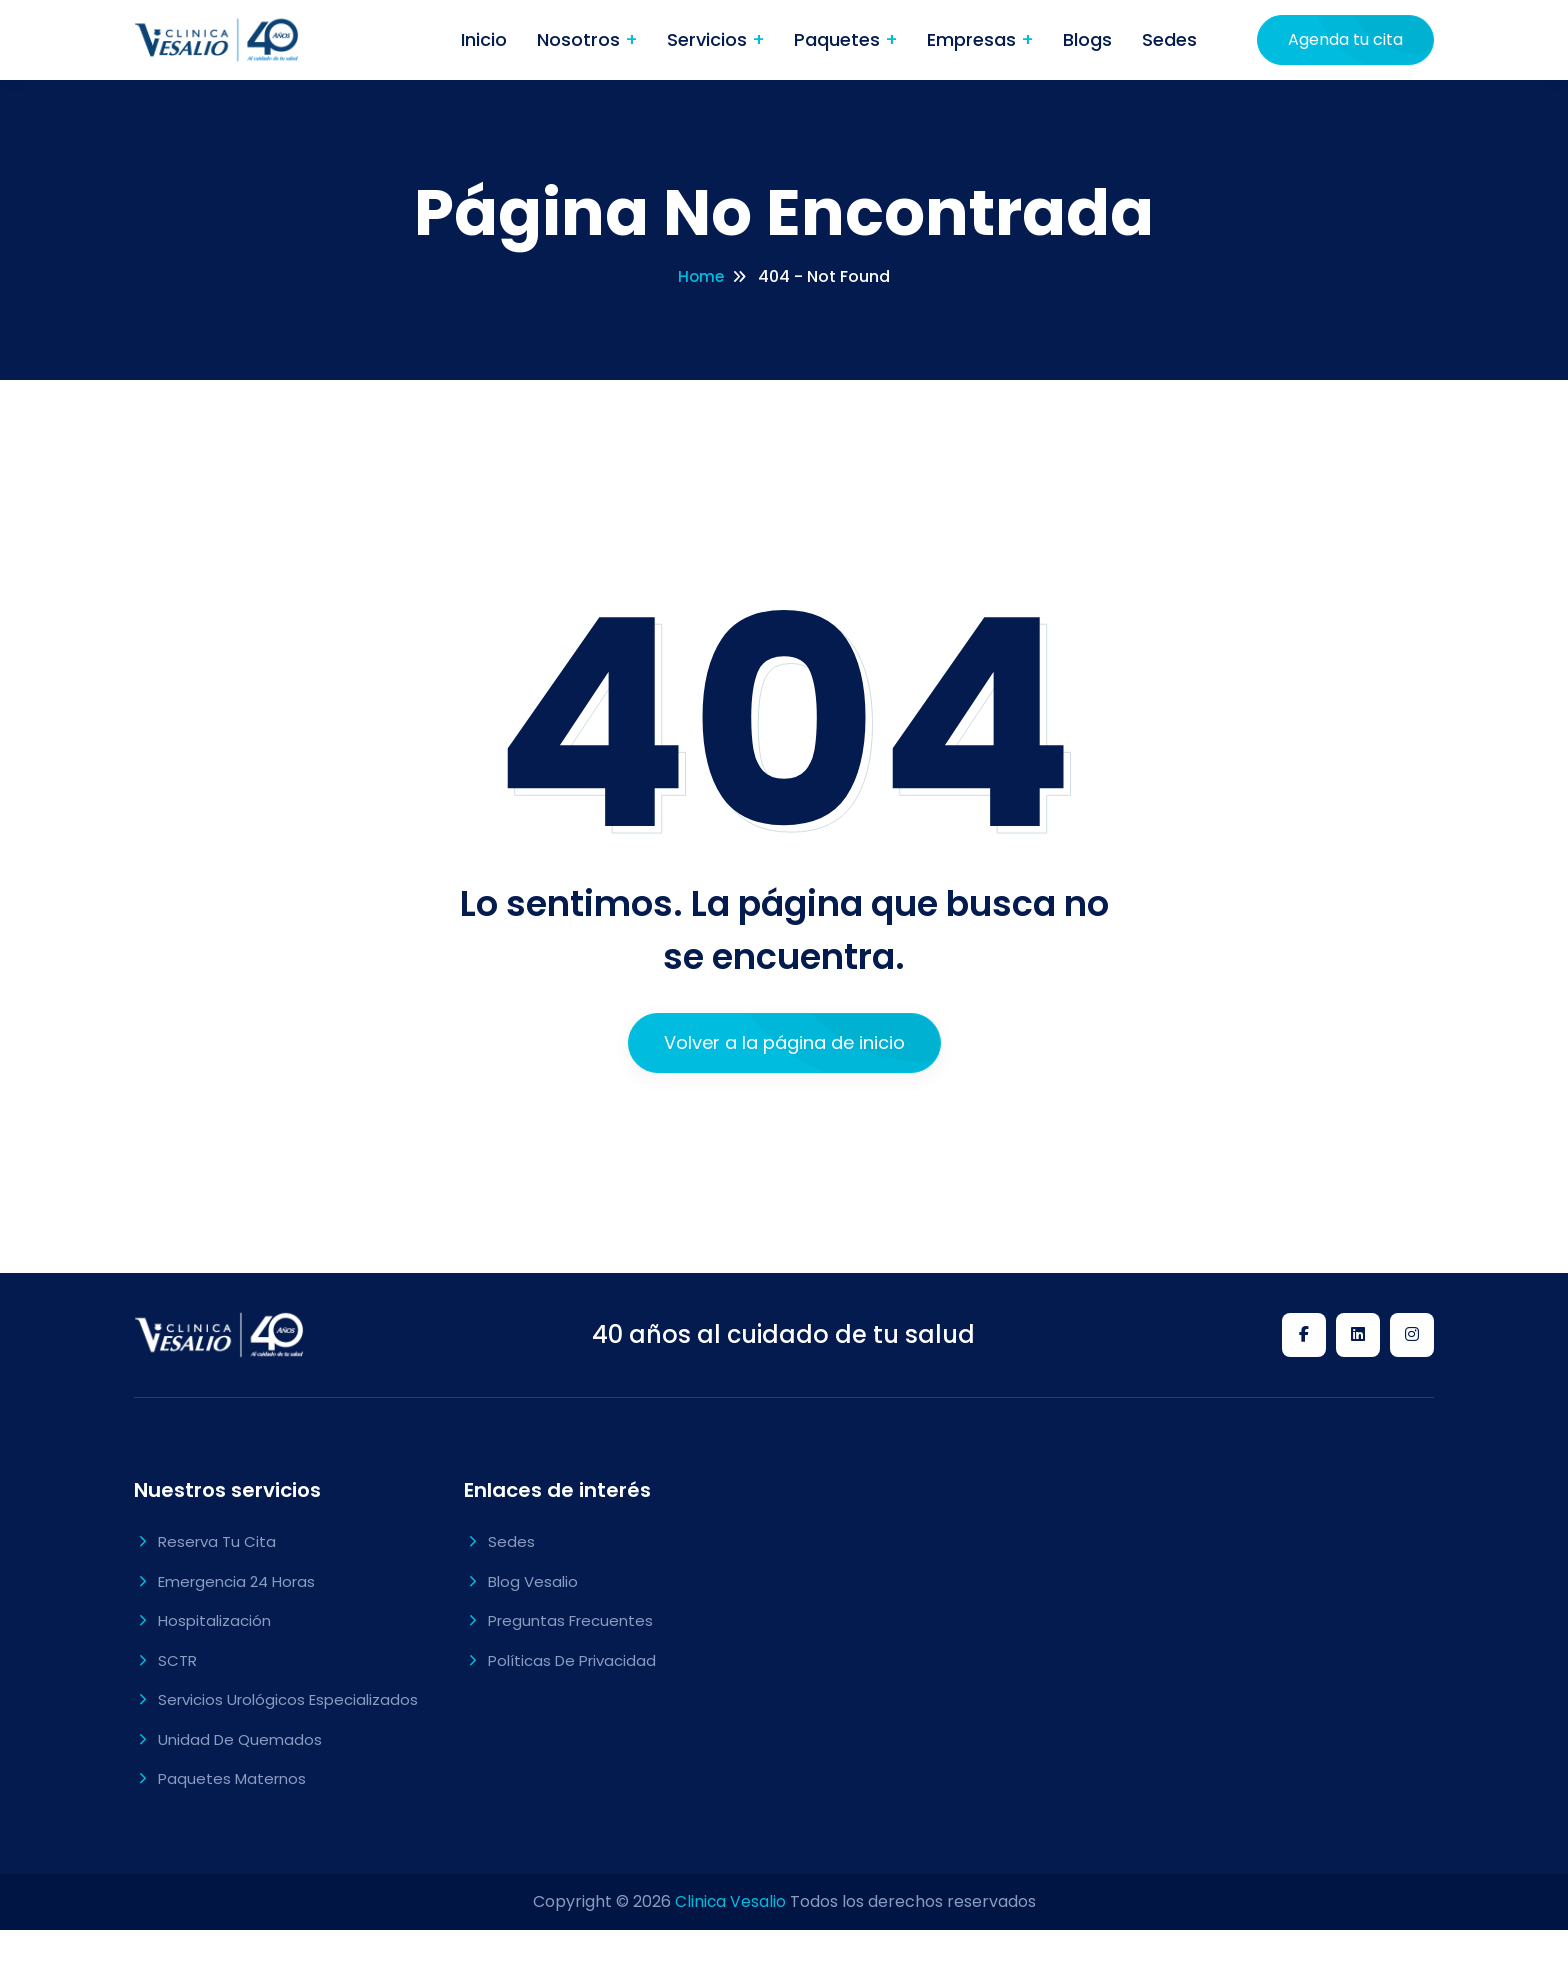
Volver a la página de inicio (784, 1042)
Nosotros (581, 39)
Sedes (1169, 39)
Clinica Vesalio (730, 1901)
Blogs (1087, 39)
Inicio (484, 39)
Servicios (709, 39)
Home (701, 276)
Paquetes (839, 39)
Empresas (974, 39)
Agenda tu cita (1345, 39)
